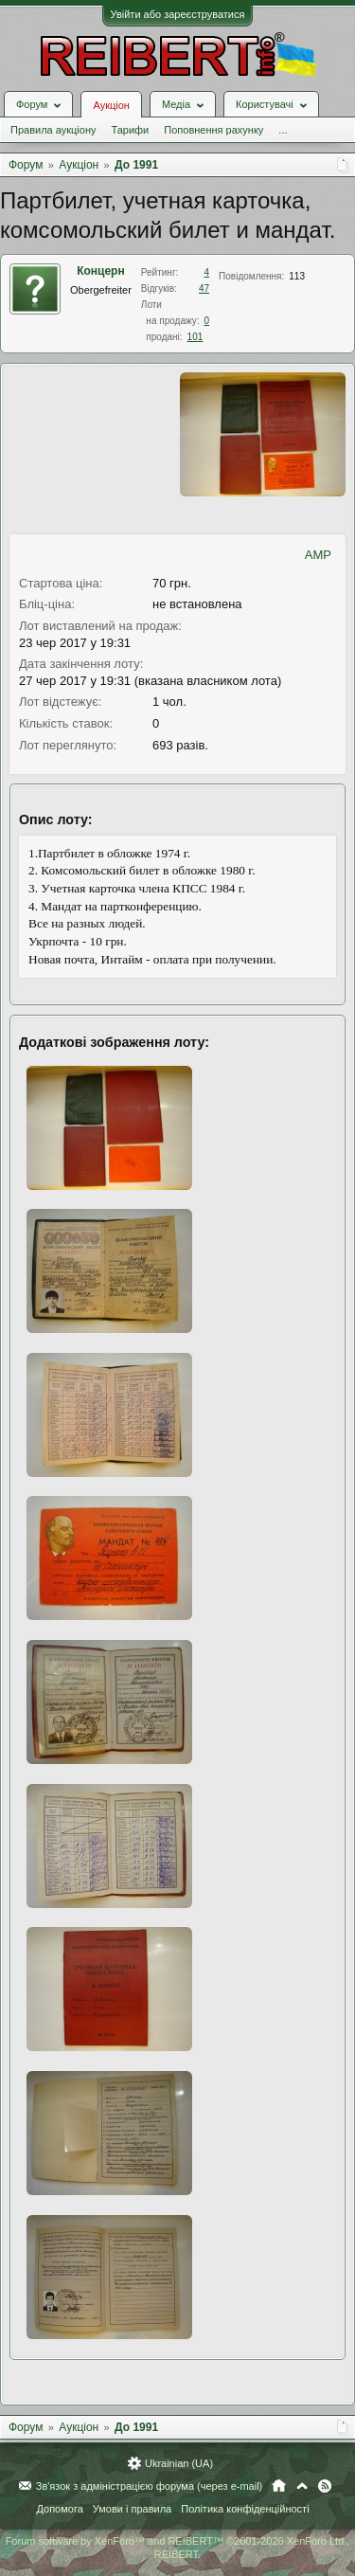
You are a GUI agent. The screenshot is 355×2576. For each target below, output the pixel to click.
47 (204, 288)
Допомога (59, 2508)
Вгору (302, 2486)
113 (297, 276)
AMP (318, 555)
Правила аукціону (53, 129)
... (282, 129)
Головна (279, 2486)
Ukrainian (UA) (179, 2463)
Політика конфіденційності (245, 2508)
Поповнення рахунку (213, 129)
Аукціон (111, 105)
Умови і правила (132, 2508)
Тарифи (130, 129)
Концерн (101, 271)
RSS (324, 2486)
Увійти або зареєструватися (178, 14)
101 (195, 337)
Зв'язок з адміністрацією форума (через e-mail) (149, 2486)
